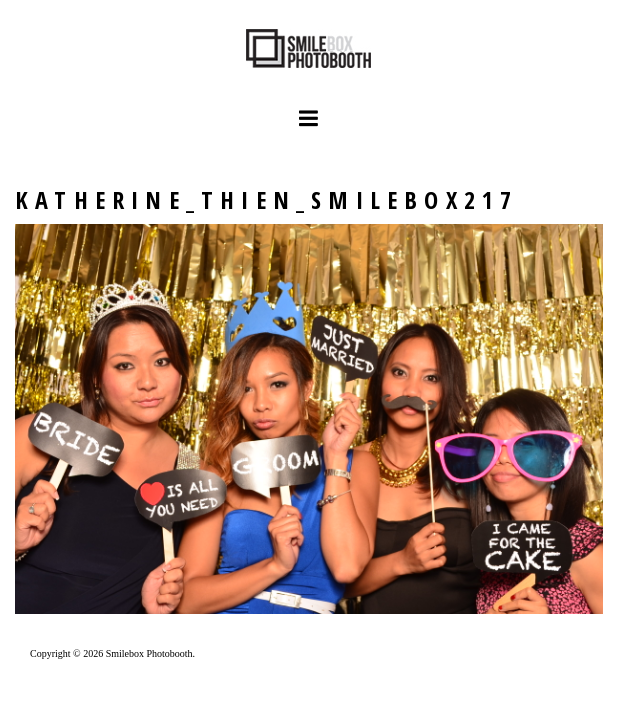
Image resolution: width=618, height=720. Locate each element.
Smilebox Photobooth (149, 653)
